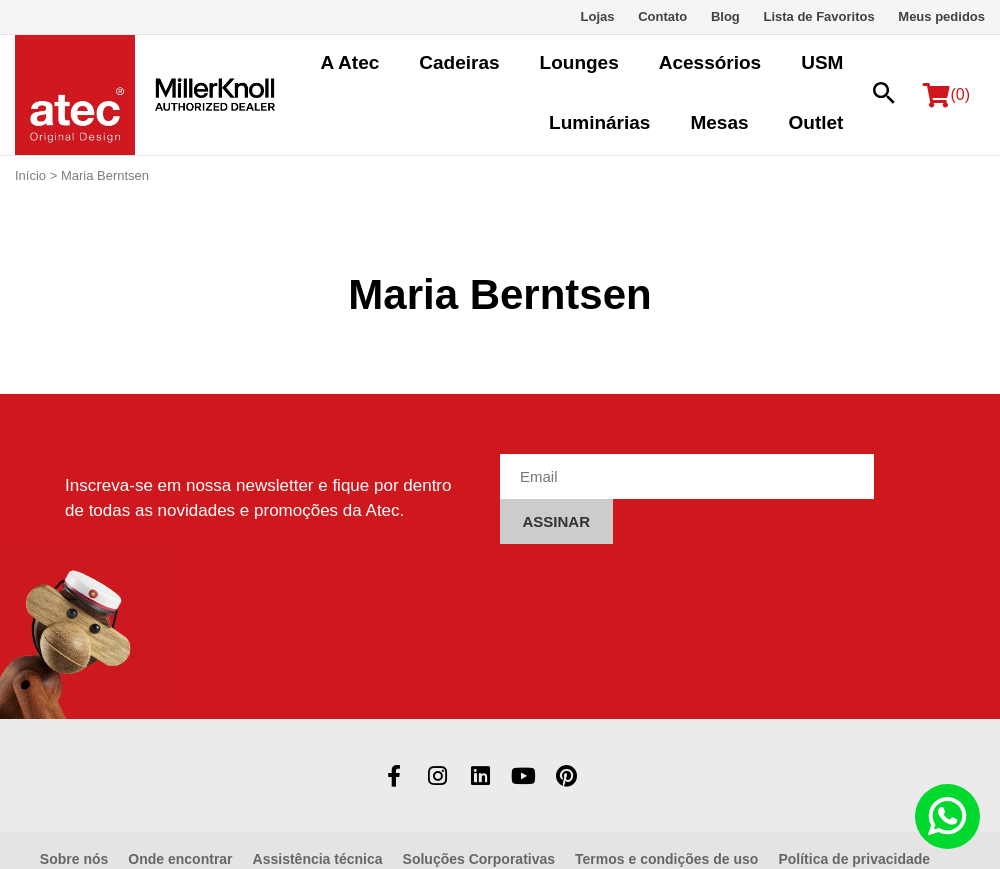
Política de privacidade (854, 859)
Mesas (719, 122)
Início (30, 175)
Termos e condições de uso (666, 859)
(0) (946, 95)
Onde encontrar (180, 859)
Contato (662, 16)
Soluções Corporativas (479, 859)
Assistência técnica (318, 859)
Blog (725, 16)
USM (822, 62)
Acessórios (710, 62)
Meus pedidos (941, 16)
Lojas (598, 16)
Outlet (816, 122)
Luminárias (599, 122)
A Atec (350, 62)
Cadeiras (459, 62)
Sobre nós (74, 859)
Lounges (579, 62)
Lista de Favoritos (818, 16)
